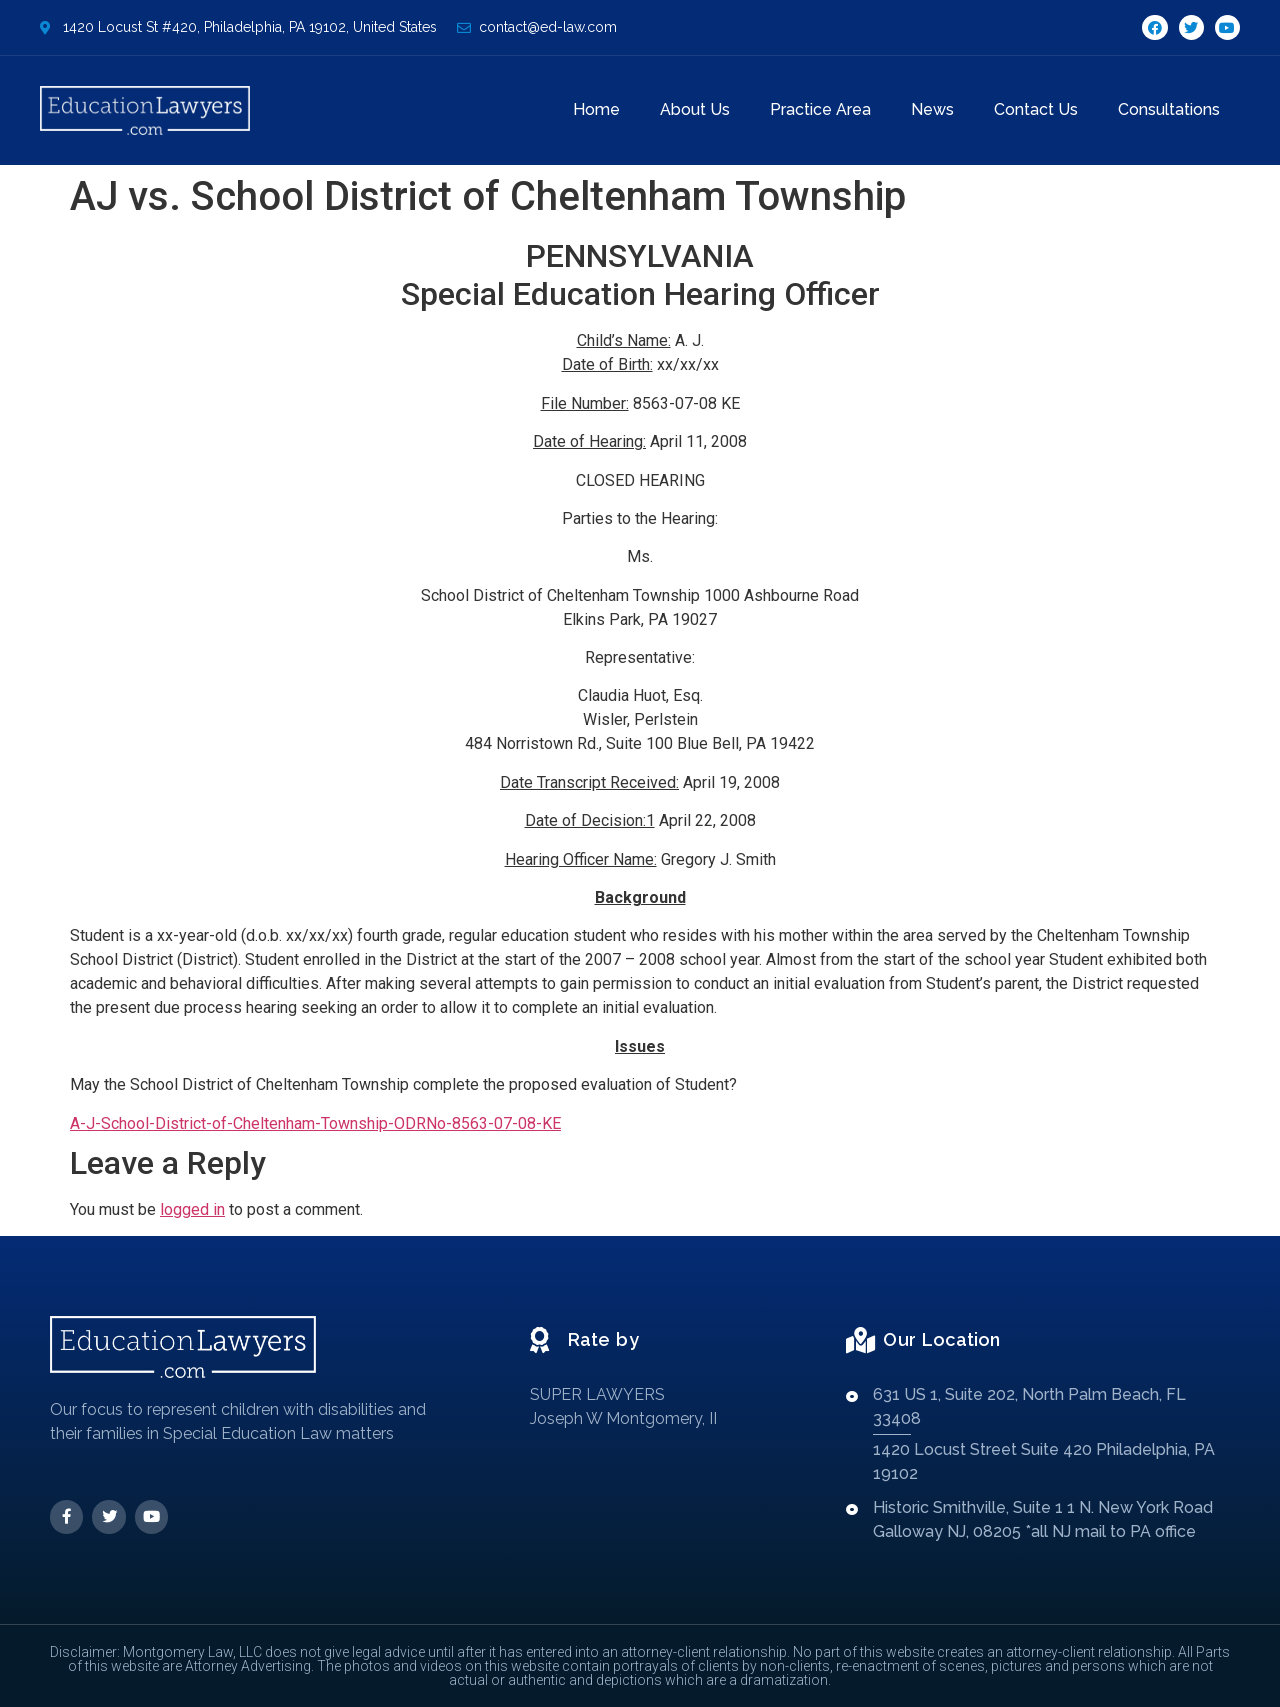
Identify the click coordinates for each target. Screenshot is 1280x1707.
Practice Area (820, 109)
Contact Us (1036, 109)
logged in (192, 1209)
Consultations (1169, 109)
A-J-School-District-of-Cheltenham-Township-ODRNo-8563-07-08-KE (315, 1123)
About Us (695, 109)
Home (596, 109)
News (932, 109)
